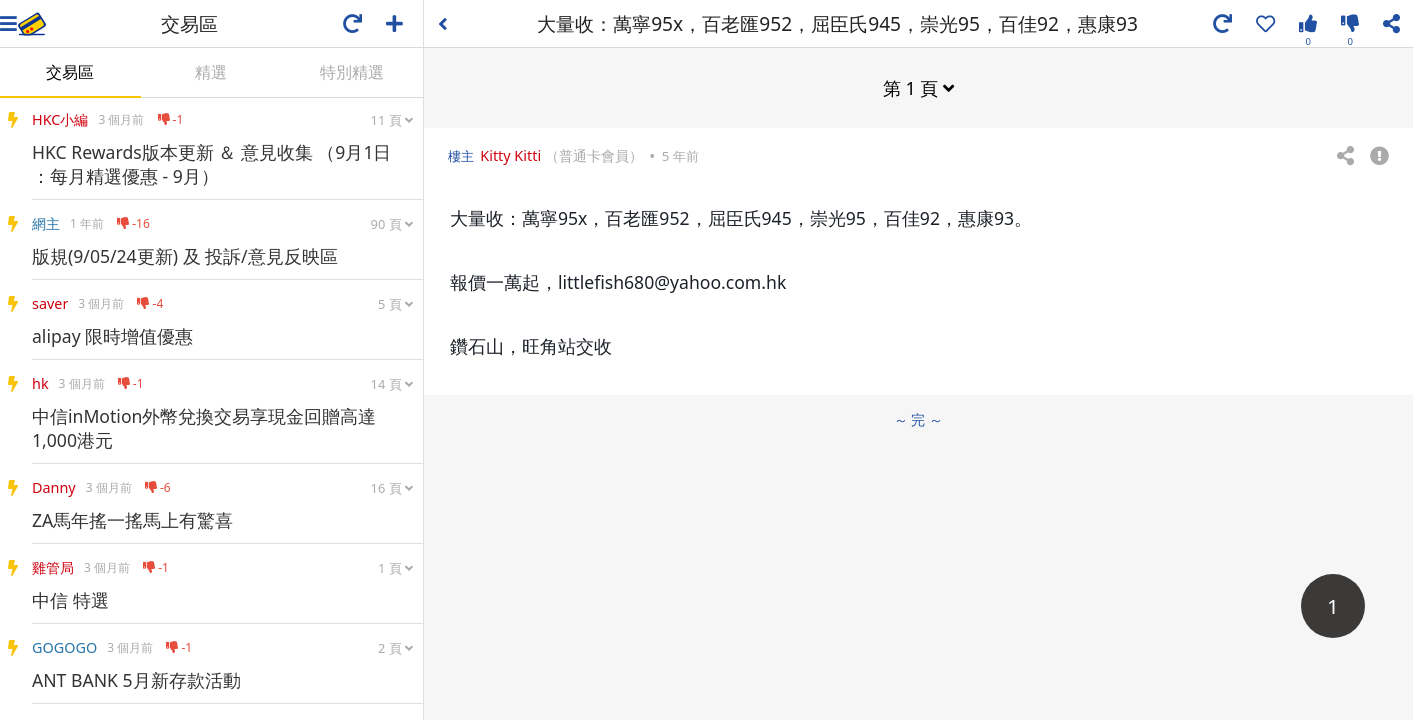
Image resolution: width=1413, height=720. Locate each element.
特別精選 (352, 72)
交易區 (70, 72)
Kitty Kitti (510, 155)
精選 (211, 72)
